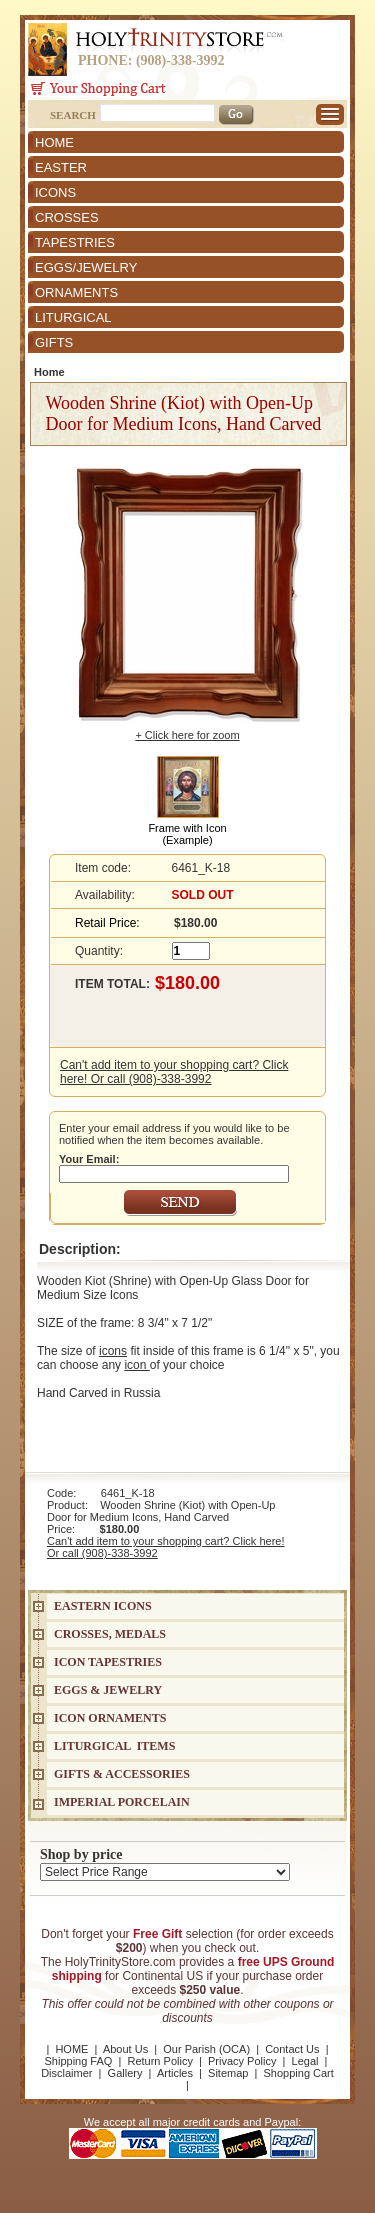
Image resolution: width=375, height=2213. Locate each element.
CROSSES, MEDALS (110, 1634)
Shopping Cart (299, 2073)
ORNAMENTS (76, 292)
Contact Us (292, 2049)
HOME (54, 142)
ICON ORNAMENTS (110, 1718)
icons (113, 1351)
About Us (125, 2049)
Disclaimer (66, 2073)
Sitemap (228, 2073)
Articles (175, 2073)
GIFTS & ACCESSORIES (122, 1774)
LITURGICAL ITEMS (114, 1746)
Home (49, 372)
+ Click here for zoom (187, 735)
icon (136, 1365)
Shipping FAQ (79, 2061)
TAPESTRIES (75, 242)
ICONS (55, 192)
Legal (305, 2061)
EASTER (61, 167)
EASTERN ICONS (103, 1606)
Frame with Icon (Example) (187, 834)
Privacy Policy (242, 2061)
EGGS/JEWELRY (86, 267)
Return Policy (159, 2061)
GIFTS (54, 342)
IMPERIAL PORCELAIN (122, 1802)
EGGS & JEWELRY (108, 1690)
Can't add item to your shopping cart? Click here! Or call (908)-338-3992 (174, 1072)
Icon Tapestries (108, 1662)
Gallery (125, 2073)
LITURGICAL (73, 317)
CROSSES (67, 217)
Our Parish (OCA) (206, 2049)
